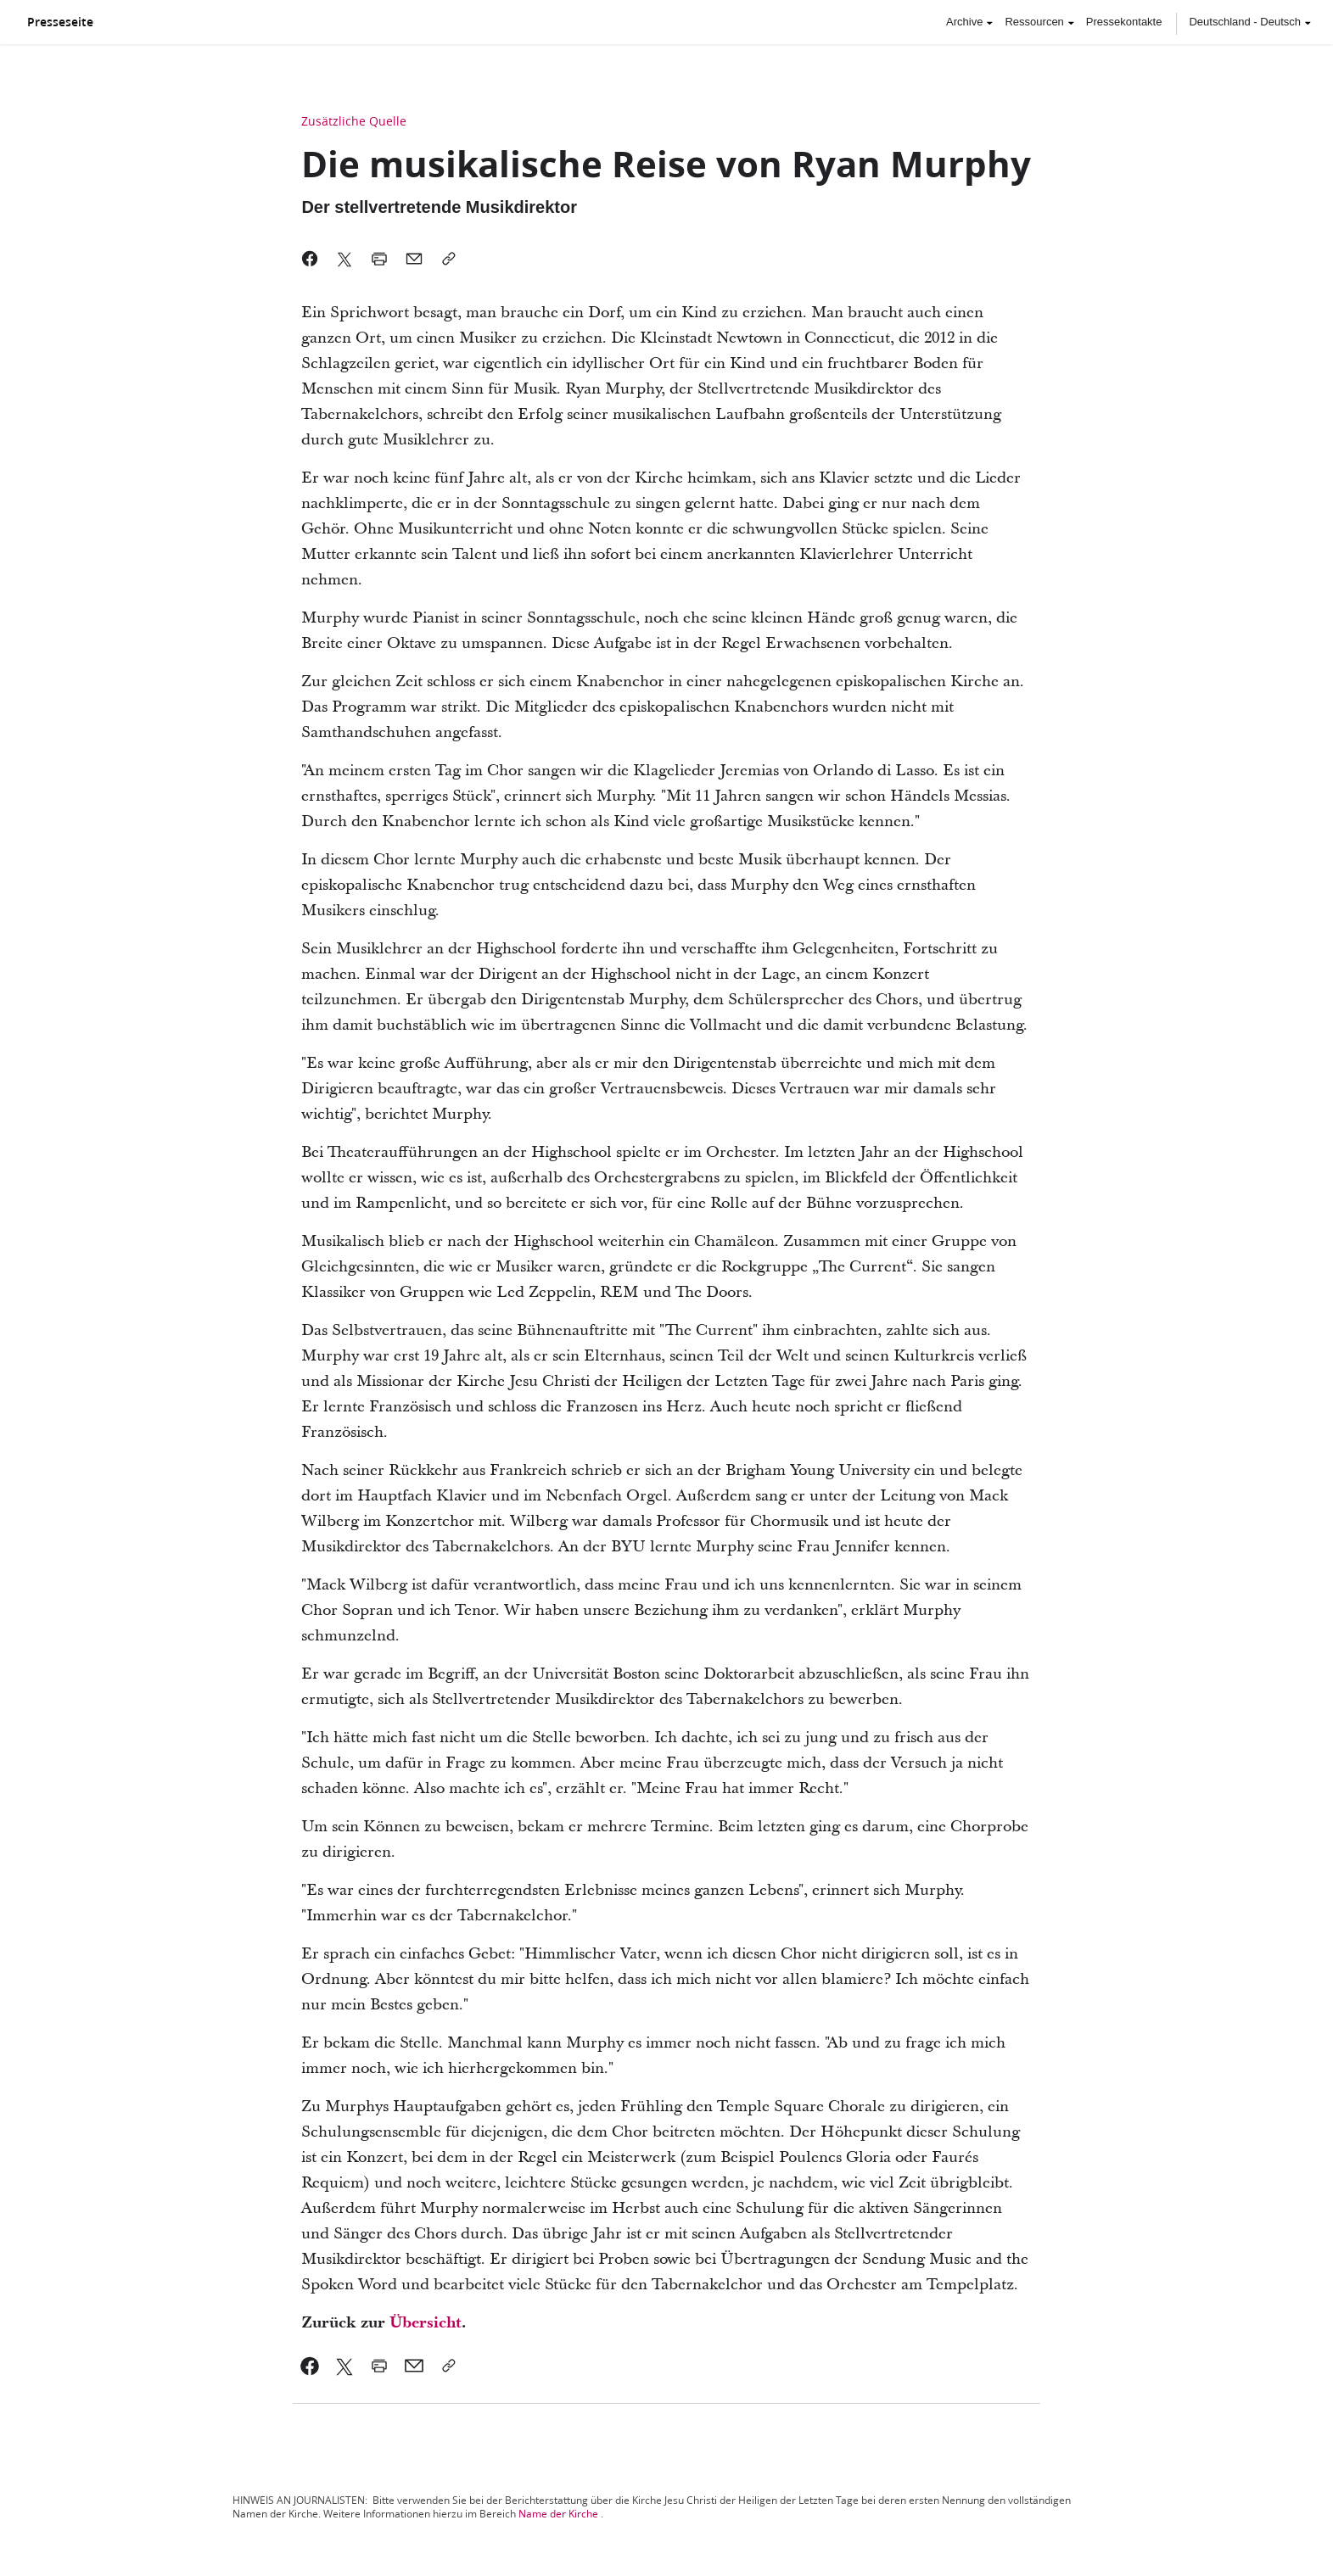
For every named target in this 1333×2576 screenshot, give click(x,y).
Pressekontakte (1124, 21)
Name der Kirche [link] (558, 2513)
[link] (310, 2366)
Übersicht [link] (425, 2322)
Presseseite (60, 22)
